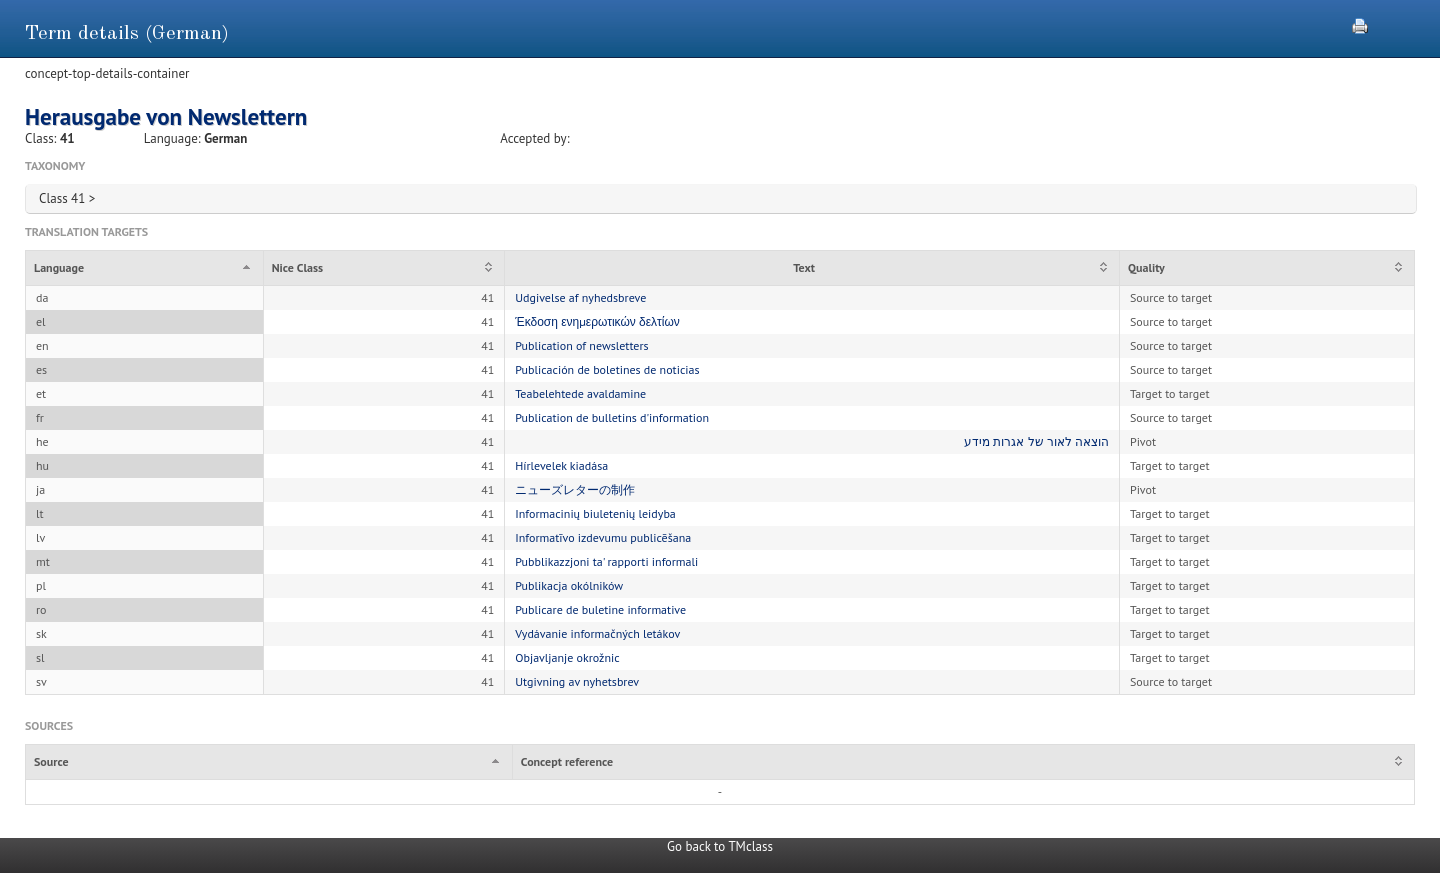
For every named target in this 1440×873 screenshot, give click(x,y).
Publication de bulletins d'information (612, 417)
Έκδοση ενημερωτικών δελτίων (597, 321)
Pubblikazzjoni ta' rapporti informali (606, 561)
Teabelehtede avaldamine (580, 393)
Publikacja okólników (569, 585)
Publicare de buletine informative (600, 609)
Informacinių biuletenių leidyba (595, 513)
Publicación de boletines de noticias (607, 369)
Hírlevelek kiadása (561, 465)
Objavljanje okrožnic (567, 657)
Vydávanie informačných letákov (597, 633)
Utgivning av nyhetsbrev (577, 681)
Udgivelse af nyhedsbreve (580, 297)
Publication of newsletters (581, 345)
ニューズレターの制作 (575, 489)
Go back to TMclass (720, 846)
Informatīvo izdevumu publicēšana (603, 537)
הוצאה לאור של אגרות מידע (1036, 441)
